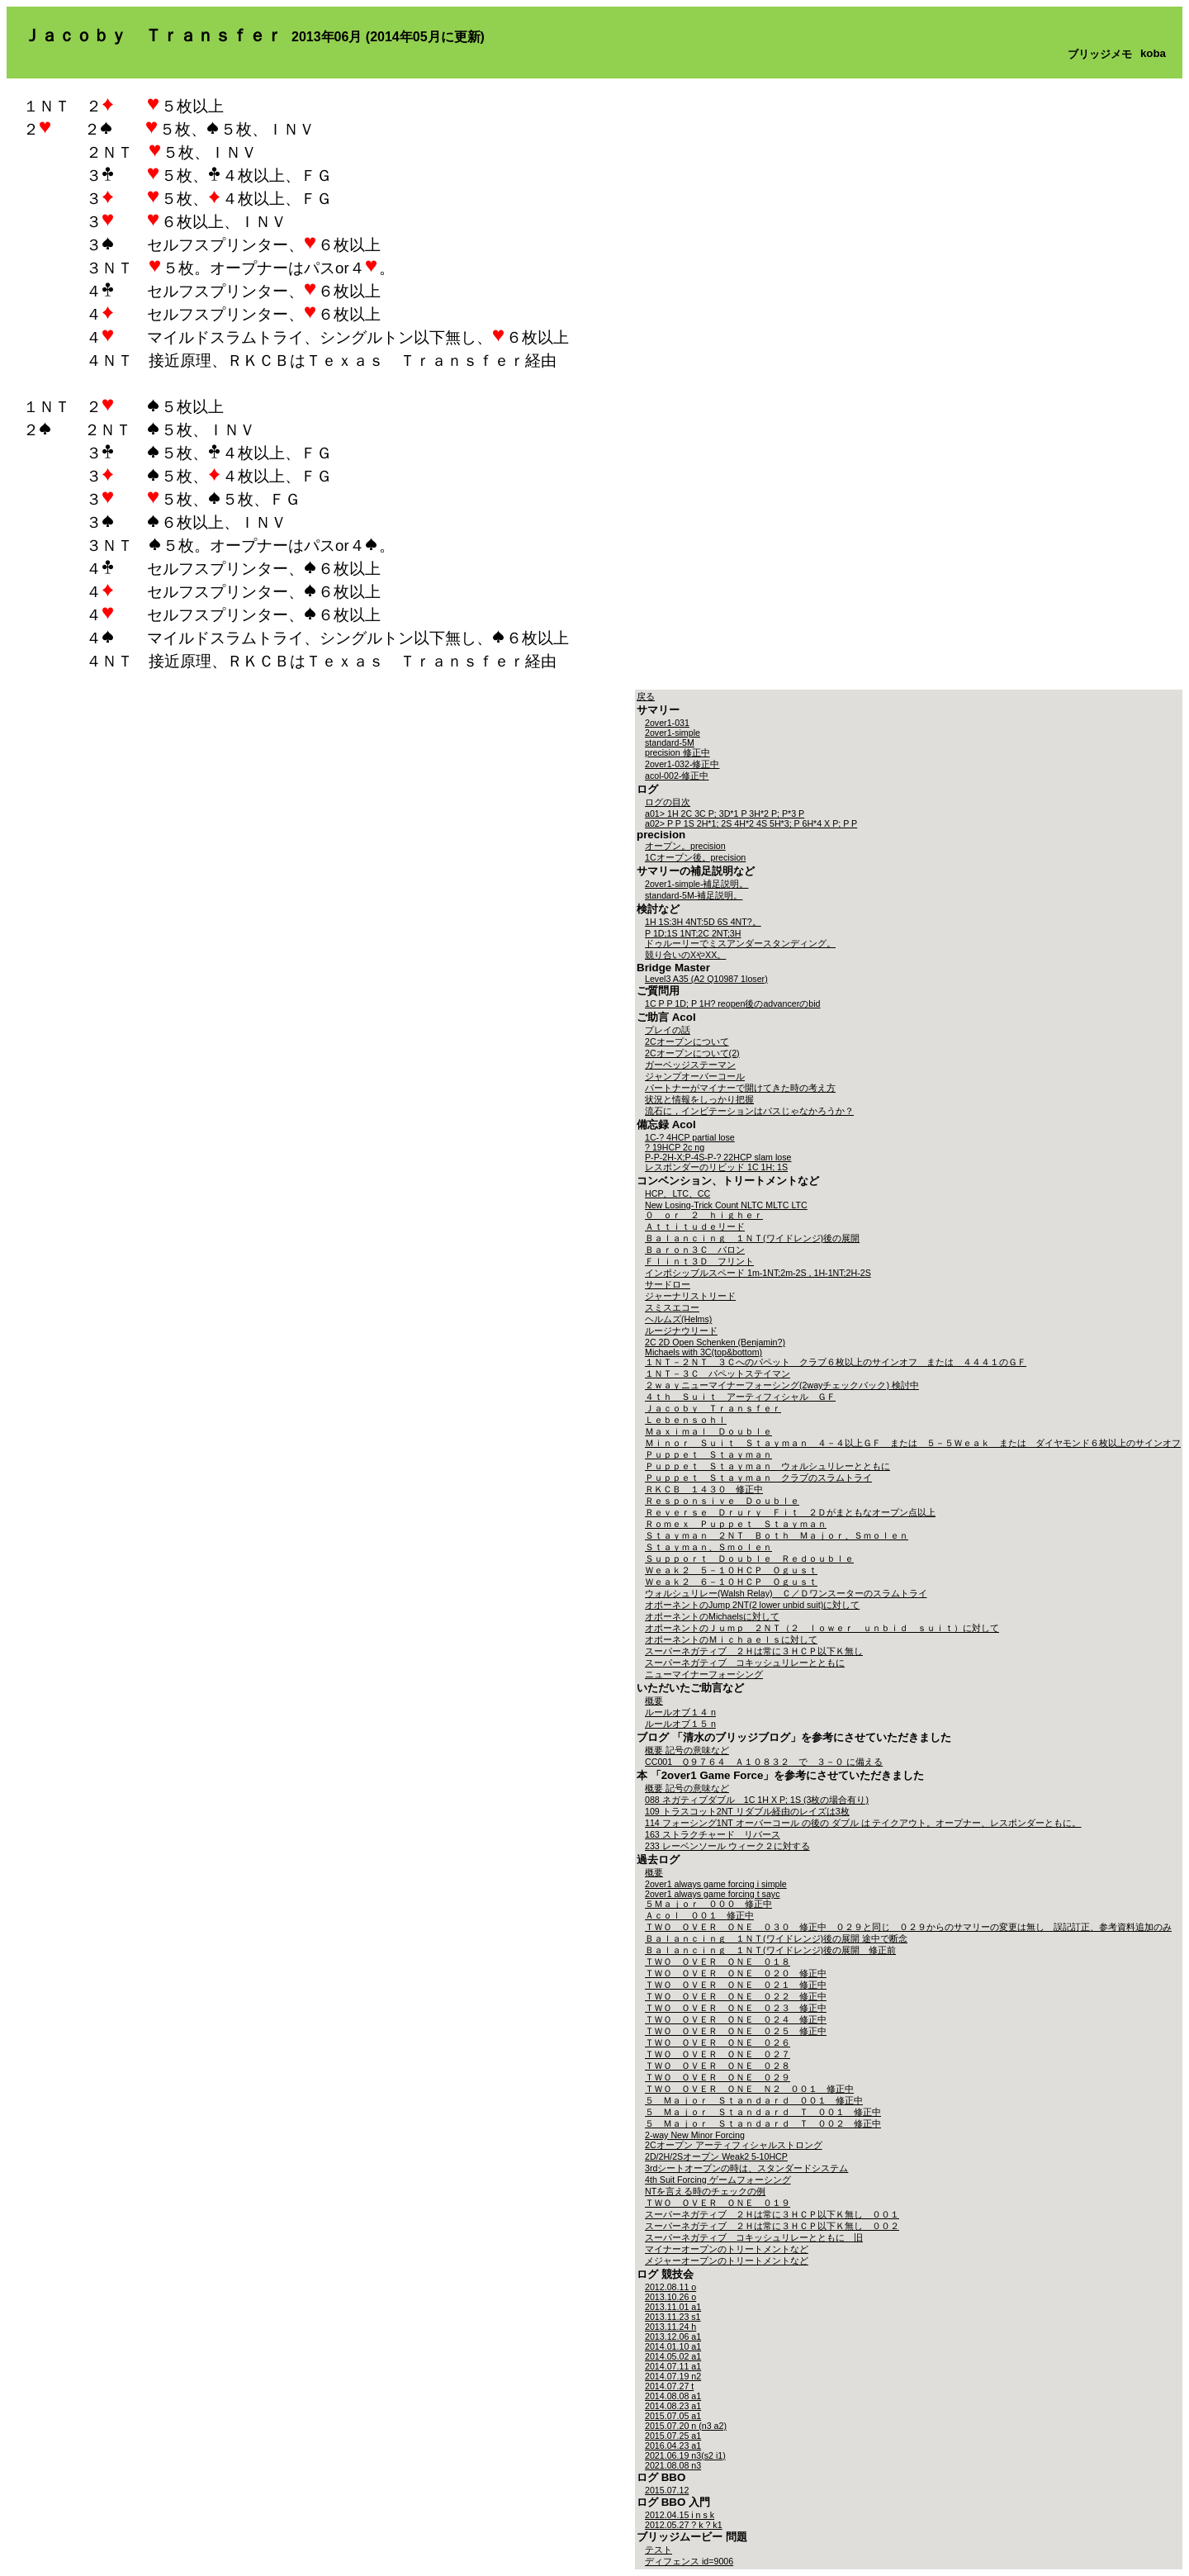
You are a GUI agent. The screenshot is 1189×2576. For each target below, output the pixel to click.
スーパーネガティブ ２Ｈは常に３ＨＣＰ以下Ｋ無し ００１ (772, 2214)
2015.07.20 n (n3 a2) (686, 2426)
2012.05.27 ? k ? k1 (683, 2525)
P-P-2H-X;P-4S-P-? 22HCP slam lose (718, 1157)
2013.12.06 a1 (673, 2336)
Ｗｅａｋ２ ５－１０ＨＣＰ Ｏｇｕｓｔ (731, 1570)
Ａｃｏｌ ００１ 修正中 (699, 1915)
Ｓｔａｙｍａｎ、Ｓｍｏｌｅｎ (708, 1547)
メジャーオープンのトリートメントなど (726, 2260)
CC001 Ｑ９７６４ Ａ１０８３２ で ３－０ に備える (764, 1762)
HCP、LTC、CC (677, 1193)
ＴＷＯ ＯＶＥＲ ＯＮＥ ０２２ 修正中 (736, 1996)
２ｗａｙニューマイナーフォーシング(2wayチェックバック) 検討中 (782, 1385)
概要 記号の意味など (687, 1750)
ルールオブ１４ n (680, 1712)
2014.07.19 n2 (673, 2376)
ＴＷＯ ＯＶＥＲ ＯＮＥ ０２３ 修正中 (736, 2008)
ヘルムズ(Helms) (678, 1319)
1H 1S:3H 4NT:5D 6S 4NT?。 (703, 922)
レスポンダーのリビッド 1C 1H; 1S (716, 1167)
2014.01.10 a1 (673, 2346)
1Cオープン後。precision (695, 857)
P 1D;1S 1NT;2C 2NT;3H (693, 933)
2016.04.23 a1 (673, 2445)
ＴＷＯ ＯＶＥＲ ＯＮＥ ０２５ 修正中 (736, 2031)
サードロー (667, 1284)
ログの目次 (667, 802)
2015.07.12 (667, 2490)
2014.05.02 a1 (673, 2356)
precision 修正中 (677, 752)
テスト (658, 2550)
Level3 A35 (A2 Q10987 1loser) (706, 979)
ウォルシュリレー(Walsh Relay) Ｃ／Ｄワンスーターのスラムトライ (786, 1593)
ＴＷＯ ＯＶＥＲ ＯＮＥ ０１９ (717, 2203)
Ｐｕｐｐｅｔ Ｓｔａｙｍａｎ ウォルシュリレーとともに (767, 1466)
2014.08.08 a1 (673, 2396)
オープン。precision (685, 846)
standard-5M (669, 742)
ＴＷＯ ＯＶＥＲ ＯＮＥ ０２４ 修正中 (736, 2019)
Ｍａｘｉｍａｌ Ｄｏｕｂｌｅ (708, 1431)
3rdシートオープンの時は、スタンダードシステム (746, 2168)
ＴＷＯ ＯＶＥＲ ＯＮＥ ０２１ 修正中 (736, 1985)
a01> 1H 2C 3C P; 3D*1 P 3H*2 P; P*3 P (724, 813)
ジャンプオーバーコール (695, 1076)
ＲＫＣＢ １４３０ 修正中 (704, 1489)
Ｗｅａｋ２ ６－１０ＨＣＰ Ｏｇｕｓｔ (731, 1582)
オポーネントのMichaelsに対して (712, 1616)
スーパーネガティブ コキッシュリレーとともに (745, 1663)
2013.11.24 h (670, 2327)
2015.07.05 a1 (673, 2416)
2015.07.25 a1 (673, 2436)
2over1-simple (672, 733)
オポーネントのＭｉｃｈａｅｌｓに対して (731, 1639)
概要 (654, 1700)
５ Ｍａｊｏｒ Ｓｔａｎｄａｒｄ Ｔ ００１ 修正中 (763, 2112)
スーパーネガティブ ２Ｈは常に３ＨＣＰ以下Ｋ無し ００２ (772, 2226)
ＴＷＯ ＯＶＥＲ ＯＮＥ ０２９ (717, 2077)
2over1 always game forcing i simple (716, 1884)
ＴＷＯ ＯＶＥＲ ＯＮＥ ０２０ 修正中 (736, 1973)
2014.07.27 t (669, 2386)
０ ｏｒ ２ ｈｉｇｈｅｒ (704, 1215)
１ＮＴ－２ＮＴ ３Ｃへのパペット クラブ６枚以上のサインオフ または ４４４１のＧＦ (835, 1362)
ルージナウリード (681, 1330)
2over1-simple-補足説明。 (696, 884)
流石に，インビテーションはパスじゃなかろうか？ (749, 1111)
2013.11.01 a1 (673, 2307)
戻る (646, 696)
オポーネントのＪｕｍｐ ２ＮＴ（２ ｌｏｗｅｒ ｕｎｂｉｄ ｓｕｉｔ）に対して (822, 1628)
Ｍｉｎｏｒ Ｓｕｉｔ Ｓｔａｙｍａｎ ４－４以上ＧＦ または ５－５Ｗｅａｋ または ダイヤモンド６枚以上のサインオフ (913, 1443)
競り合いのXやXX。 (685, 955)
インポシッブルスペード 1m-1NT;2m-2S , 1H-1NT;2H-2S (758, 1273)
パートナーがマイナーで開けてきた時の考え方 (740, 1088)
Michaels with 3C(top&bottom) (703, 1352)
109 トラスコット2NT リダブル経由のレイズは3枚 (747, 1811)
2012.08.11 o (670, 2287)
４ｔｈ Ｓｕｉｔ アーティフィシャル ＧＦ (740, 1397)
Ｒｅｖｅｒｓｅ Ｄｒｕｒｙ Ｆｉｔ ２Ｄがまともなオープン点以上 (790, 1512)
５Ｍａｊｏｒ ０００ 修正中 (708, 1904)
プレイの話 (667, 1030)
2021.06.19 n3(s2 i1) (685, 2455)
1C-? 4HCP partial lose (690, 1137)
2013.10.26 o (670, 2297)
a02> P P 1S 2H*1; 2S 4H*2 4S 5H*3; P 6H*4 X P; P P (751, 823)
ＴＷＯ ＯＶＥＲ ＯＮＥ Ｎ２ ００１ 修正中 (749, 2089)
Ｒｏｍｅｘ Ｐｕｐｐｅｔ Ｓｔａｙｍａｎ (736, 1524)
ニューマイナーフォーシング (704, 1674)
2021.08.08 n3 (673, 2465)
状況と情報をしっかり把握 (699, 1099)
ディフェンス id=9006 (689, 2561)
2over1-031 (667, 723)
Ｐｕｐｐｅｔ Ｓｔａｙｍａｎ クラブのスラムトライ (758, 1478)
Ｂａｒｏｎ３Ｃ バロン (695, 1250)
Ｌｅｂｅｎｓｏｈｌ (686, 1420)
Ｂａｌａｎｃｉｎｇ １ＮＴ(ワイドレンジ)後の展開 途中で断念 (776, 1938)
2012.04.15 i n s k (679, 2515)
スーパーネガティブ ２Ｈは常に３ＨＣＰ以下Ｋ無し (754, 1651)
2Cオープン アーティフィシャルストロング (733, 2145)
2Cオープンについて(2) (692, 1053)
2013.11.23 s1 (673, 2317)
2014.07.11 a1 (673, 2366)
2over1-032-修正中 (682, 764)
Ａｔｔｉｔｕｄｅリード (695, 1226)
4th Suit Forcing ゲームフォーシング (718, 2180)
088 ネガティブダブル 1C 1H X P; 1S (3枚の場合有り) (757, 1800)
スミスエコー (672, 1307)
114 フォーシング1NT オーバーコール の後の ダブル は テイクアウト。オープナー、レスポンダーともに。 (863, 1823)
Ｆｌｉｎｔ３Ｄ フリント (699, 1261)
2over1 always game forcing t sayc (712, 1894)
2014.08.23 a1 (673, 2406)
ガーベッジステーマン (690, 1065)
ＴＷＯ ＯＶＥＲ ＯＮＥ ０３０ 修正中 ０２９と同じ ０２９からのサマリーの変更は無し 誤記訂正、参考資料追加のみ (908, 1927)
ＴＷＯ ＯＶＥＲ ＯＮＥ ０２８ (717, 2066)
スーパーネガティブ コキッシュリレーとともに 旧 (754, 2237)
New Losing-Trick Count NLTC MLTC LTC (726, 1205)
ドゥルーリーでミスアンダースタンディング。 (740, 943)
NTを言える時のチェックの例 (705, 2191)
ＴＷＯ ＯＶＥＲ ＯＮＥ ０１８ (717, 1961)
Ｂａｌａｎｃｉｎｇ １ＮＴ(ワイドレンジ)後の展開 (752, 1238)
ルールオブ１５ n (680, 1724)
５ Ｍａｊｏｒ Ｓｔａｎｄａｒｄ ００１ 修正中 (754, 2100)
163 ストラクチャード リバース (712, 1834)
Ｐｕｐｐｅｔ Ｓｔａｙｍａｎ (708, 1454)
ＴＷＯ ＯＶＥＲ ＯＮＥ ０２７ (717, 2054)
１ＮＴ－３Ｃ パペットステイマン (717, 1373)
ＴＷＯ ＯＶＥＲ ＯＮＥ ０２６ (717, 2042)
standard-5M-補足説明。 (693, 895)
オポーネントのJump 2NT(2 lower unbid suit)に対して (752, 1605)
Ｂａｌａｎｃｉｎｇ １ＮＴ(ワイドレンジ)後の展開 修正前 (770, 1950)
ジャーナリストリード (690, 1296)
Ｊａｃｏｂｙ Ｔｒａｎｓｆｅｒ (713, 1408)
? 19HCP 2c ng (674, 1147)
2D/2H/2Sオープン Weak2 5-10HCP (716, 2156)
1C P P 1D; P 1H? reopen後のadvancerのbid (733, 1003)
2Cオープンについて (687, 1041)
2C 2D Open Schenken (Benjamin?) (715, 1342)
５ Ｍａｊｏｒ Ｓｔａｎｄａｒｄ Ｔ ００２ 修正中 (763, 2123)
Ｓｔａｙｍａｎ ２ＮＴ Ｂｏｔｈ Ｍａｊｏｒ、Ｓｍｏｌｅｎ (776, 1535)
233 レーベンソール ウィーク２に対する (727, 1846)
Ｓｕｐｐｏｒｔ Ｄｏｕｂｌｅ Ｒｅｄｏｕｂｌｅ (749, 1558)
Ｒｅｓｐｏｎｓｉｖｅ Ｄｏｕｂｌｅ (722, 1501)
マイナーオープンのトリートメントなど (726, 2249)
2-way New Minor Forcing (695, 2135)
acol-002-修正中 (676, 775)
